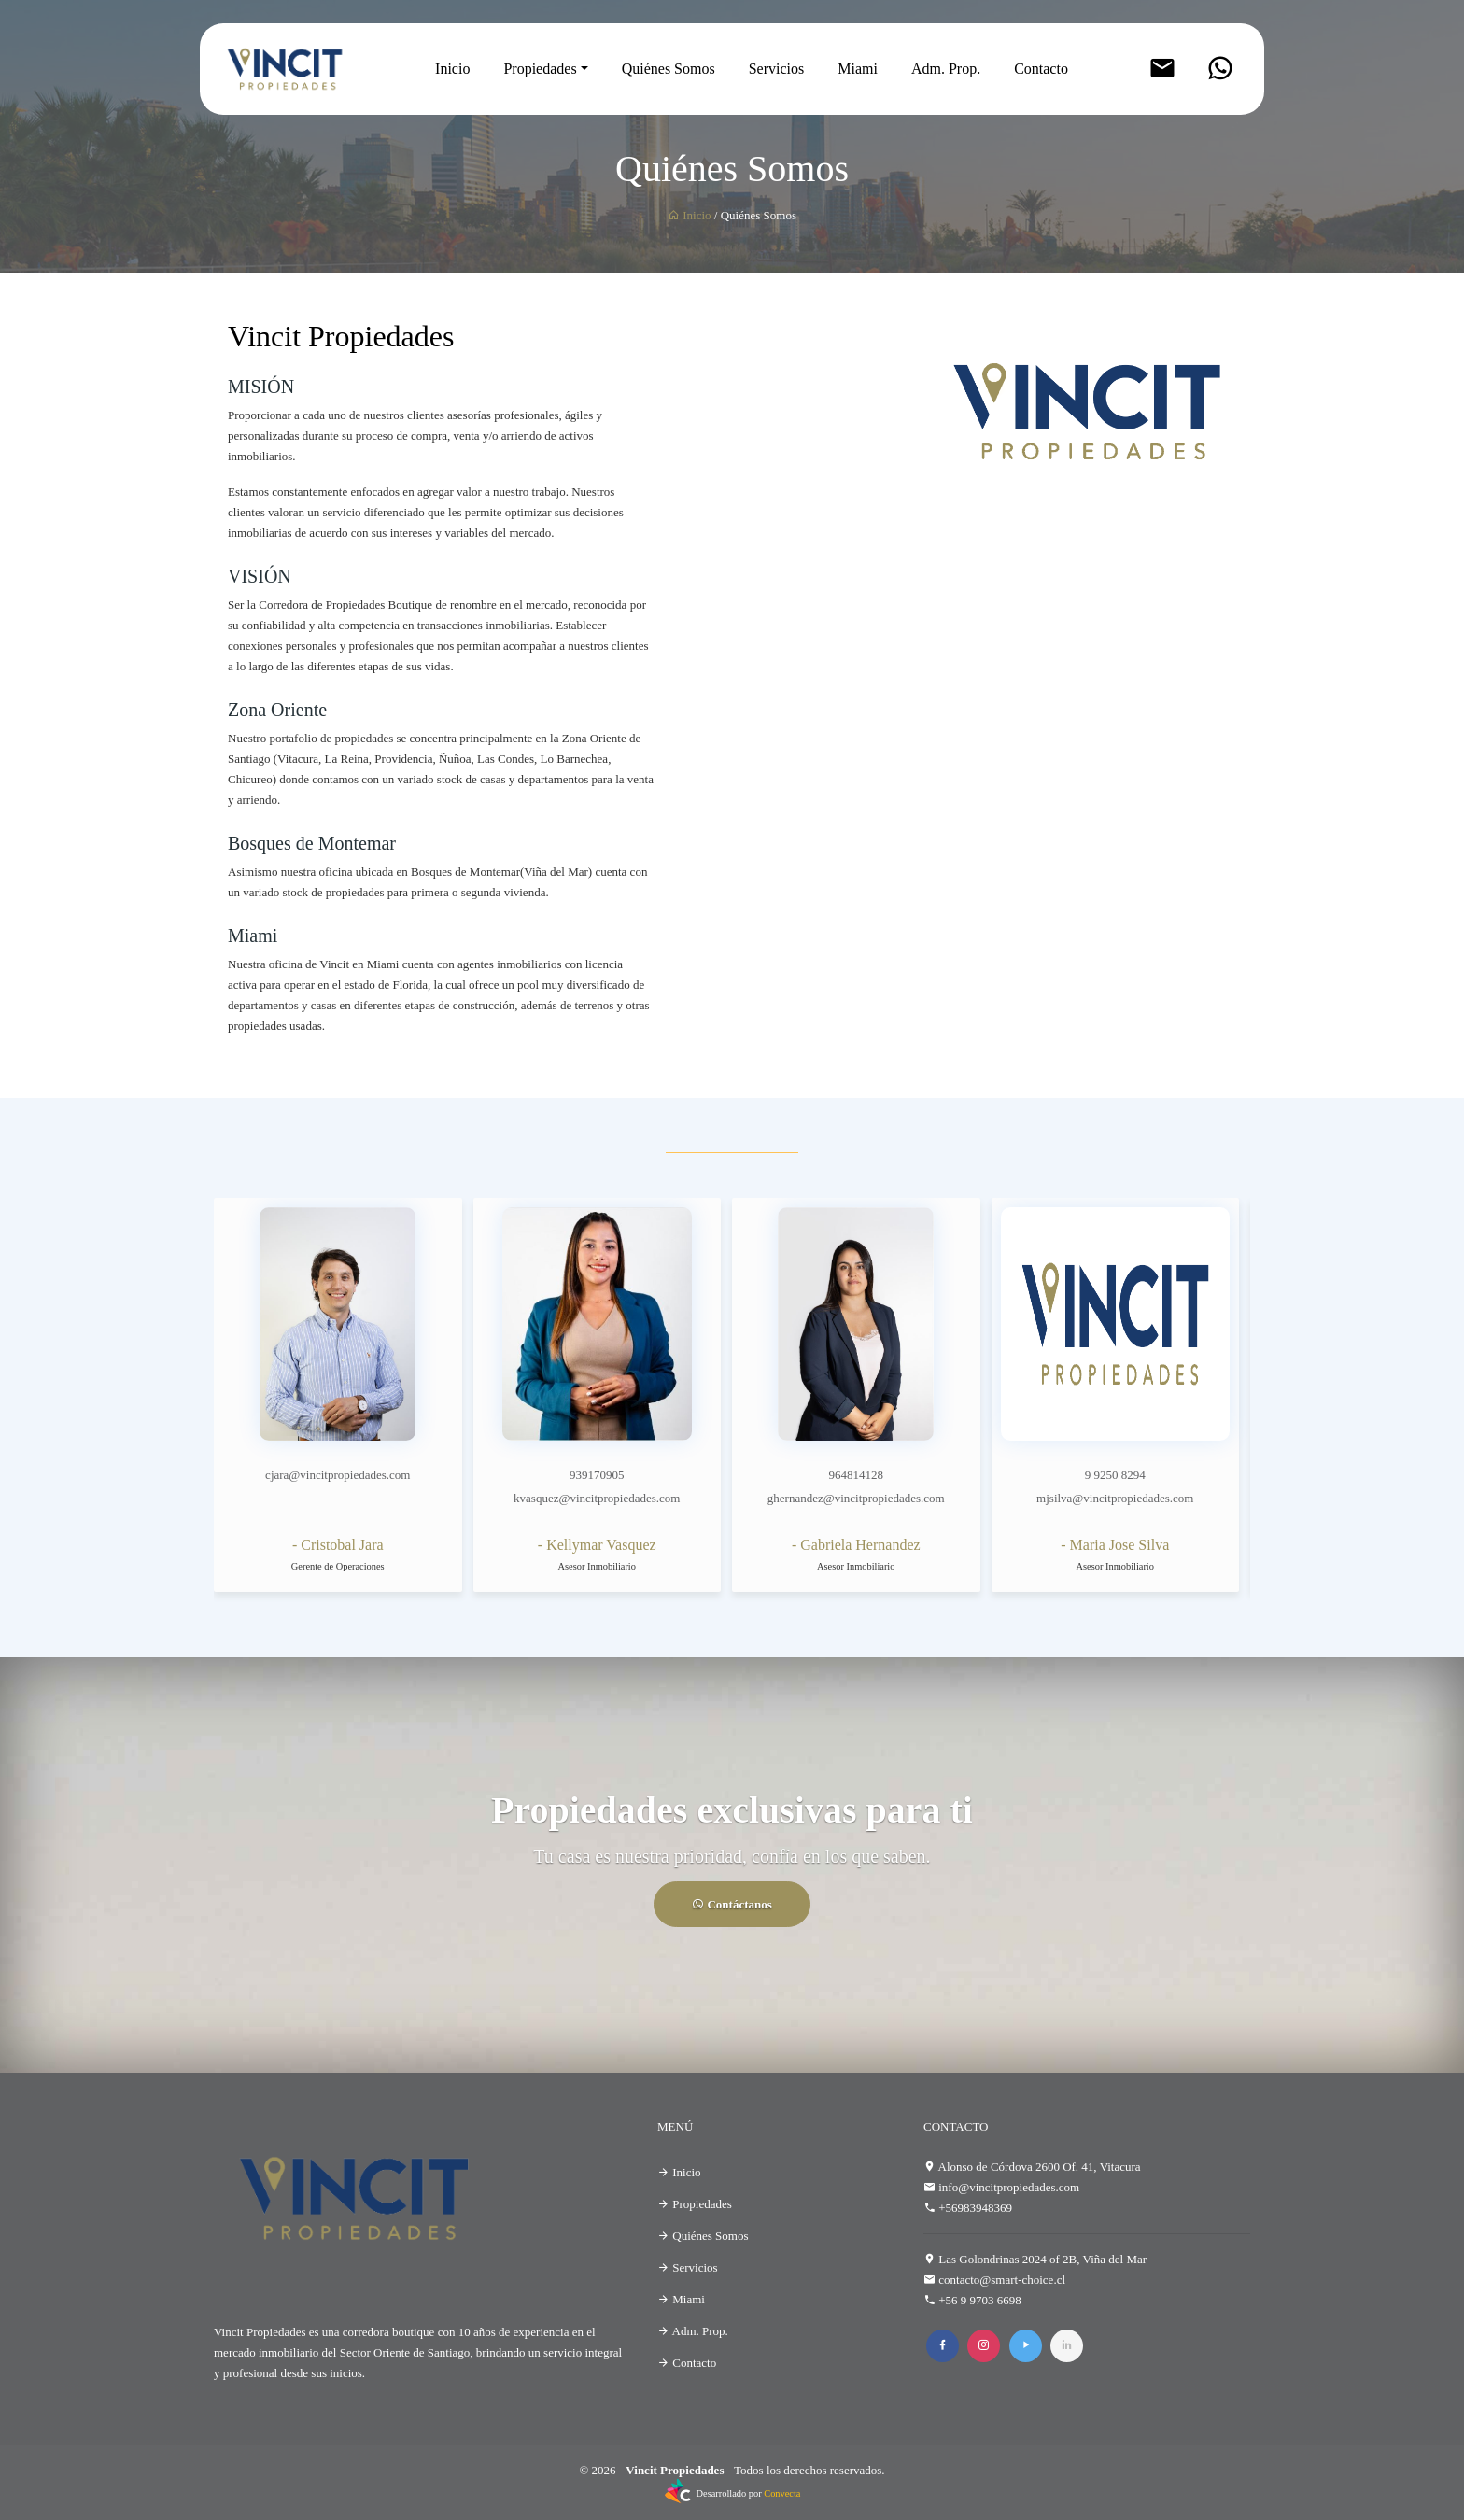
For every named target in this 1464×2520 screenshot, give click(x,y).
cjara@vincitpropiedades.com (337, 1475)
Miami (858, 69)
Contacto (1041, 69)
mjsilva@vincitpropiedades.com (1114, 1498)
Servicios (777, 69)
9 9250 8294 (1115, 1475)
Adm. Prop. (945, 69)
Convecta (782, 2493)
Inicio (452, 69)
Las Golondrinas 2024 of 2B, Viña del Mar (1042, 2259)
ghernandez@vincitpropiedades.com (856, 1498)
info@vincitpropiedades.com (1008, 2187)
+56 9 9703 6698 (979, 2300)
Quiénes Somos (668, 69)
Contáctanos (732, 1904)
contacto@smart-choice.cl (1001, 2280)
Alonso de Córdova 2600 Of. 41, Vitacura (1039, 2167)
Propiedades (539, 69)
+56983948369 (975, 2208)
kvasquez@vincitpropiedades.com (597, 1498)
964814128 (856, 1475)
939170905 (597, 1475)
